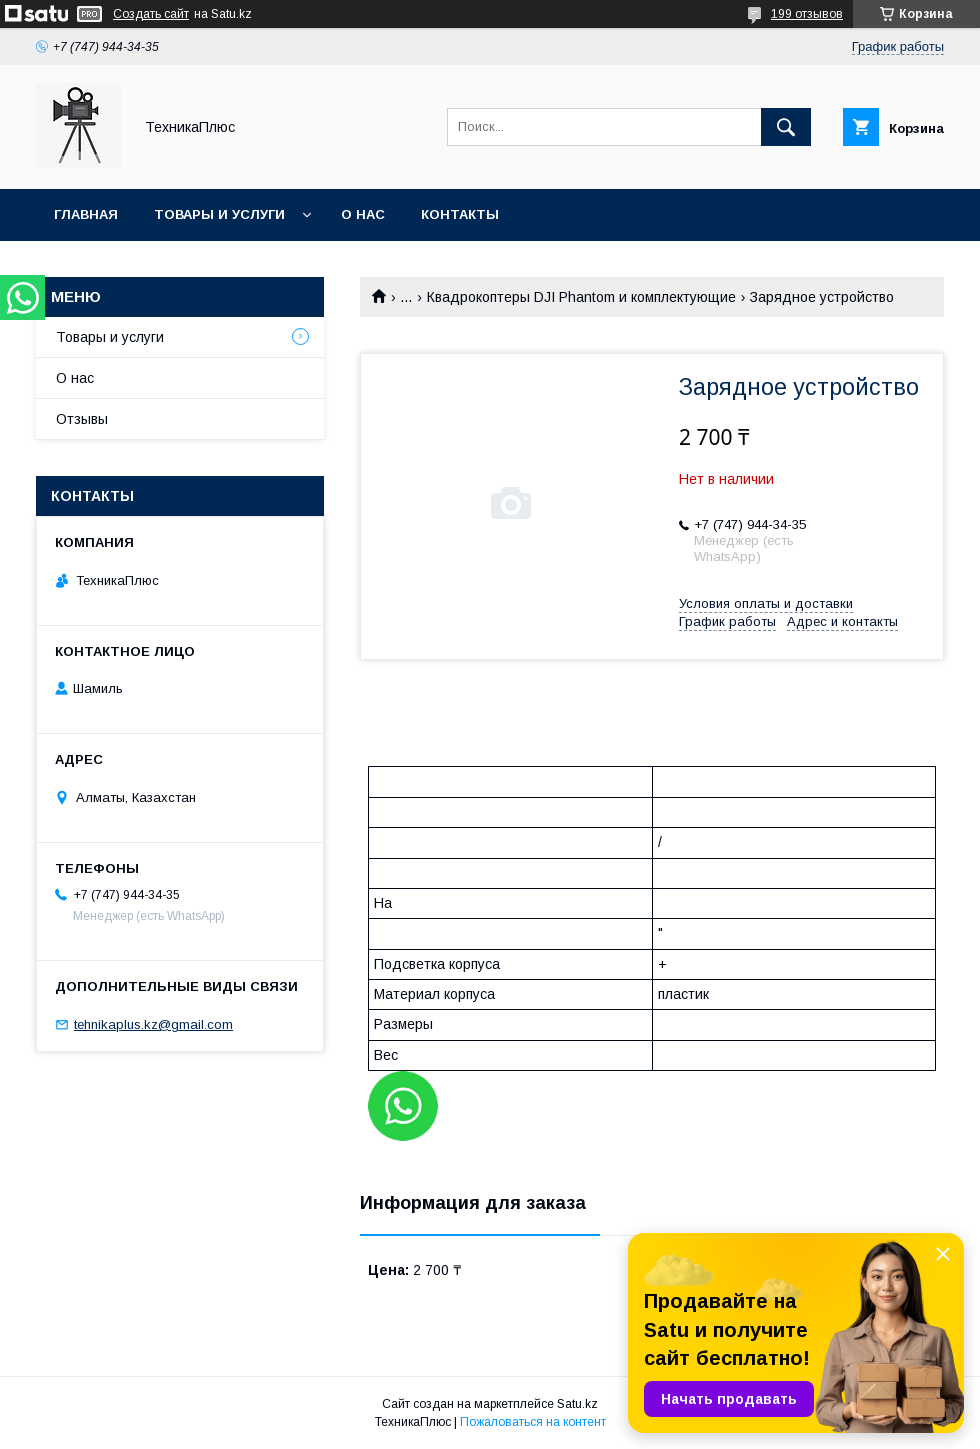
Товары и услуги (219, 214)
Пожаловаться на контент (533, 1422)
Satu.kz (577, 1404)
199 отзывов (807, 14)
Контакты (460, 214)
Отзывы (82, 419)
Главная (86, 214)
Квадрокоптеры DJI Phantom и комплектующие (581, 297)
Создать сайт (151, 14)
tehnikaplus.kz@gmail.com (153, 1024)
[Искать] (786, 127)
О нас (363, 214)
